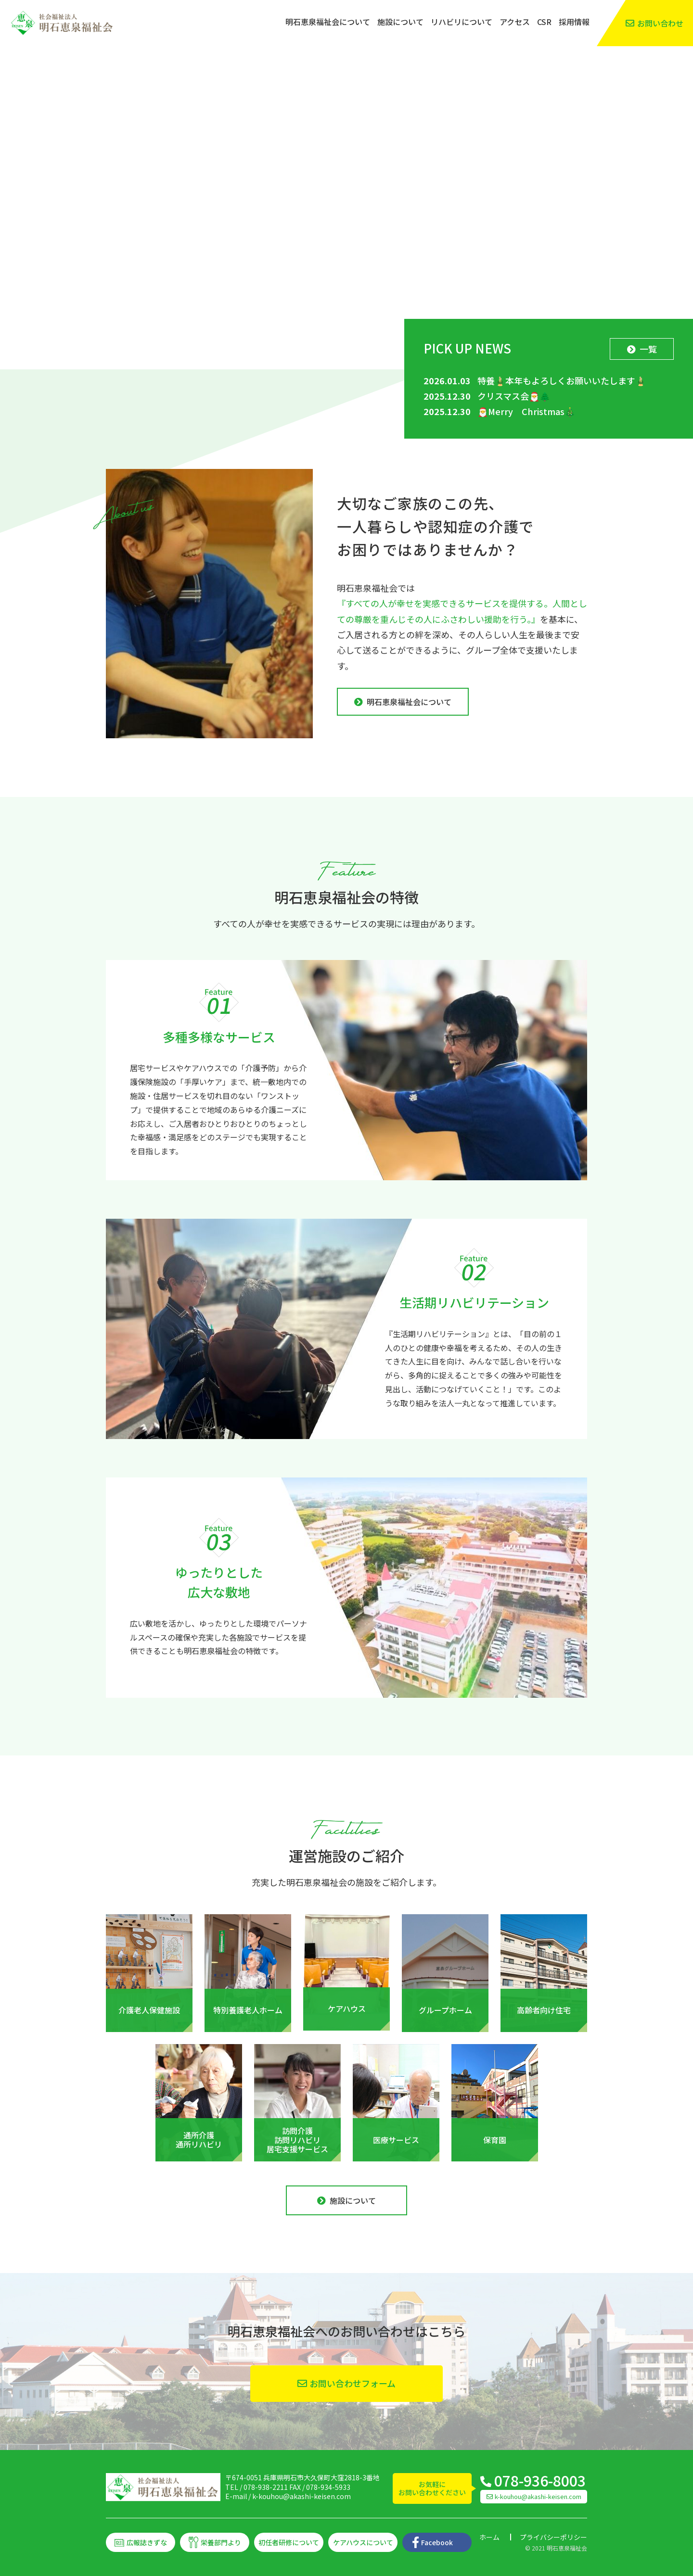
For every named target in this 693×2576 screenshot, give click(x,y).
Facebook (437, 2542)
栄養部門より (221, 2542)
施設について (400, 21)
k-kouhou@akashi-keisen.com (301, 2496)
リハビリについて (461, 21)
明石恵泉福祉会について (327, 21)
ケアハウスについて (363, 2542)
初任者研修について (288, 2542)
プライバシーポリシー (553, 2537)
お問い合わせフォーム (352, 2383)
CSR (544, 21)
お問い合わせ (660, 23)
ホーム (489, 2537)
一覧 (648, 348)
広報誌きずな (147, 2542)
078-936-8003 (540, 2480)
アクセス (515, 21)
